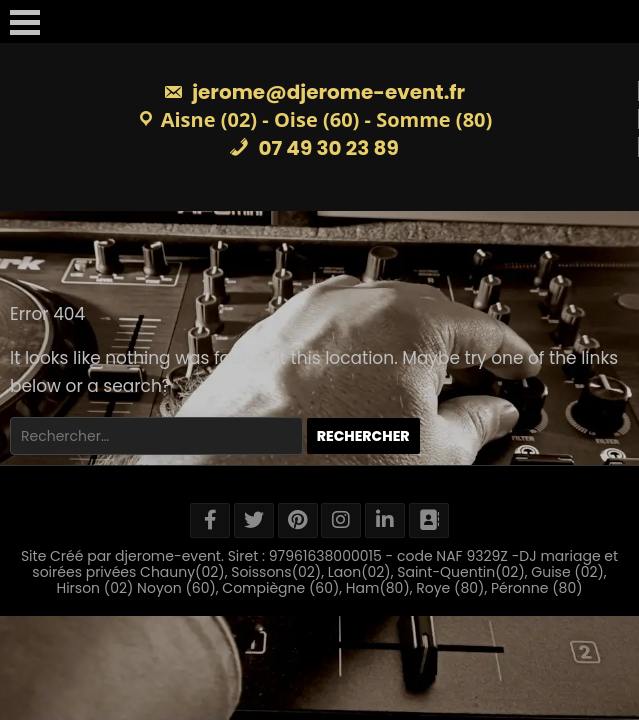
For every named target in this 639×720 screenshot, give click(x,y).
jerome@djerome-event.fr (314, 92)
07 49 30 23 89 (314, 148)
